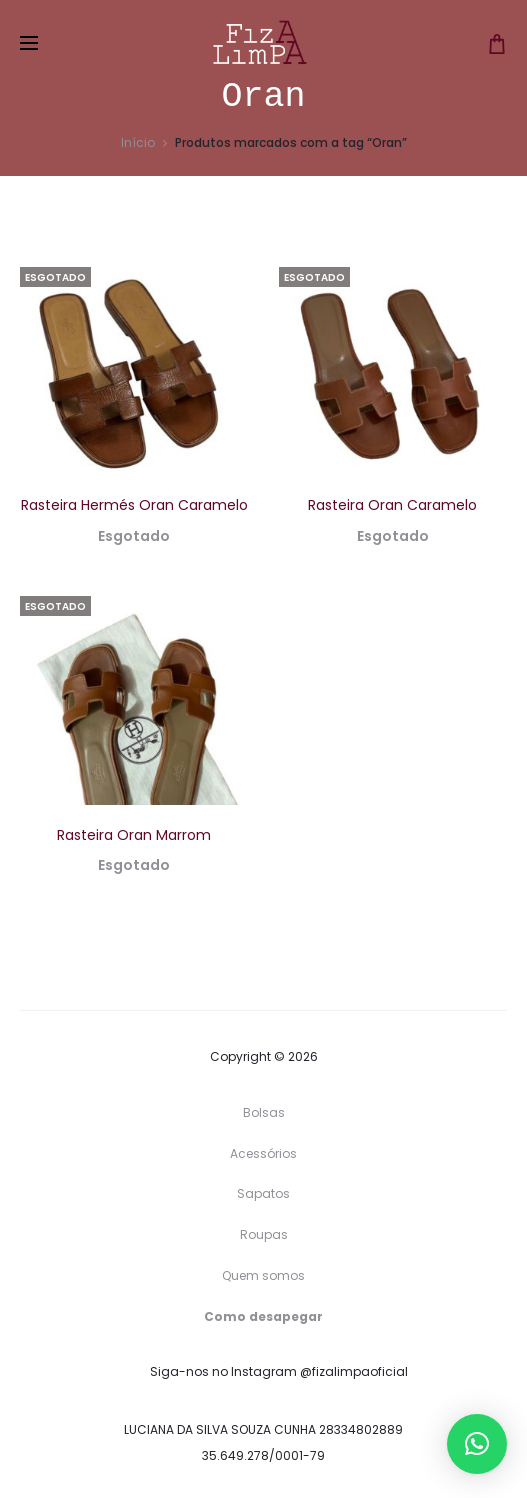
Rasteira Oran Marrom (134, 835)
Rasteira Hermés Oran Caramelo (134, 505)
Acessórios (263, 1153)
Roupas (264, 1234)
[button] (477, 1444)
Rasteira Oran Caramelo (392, 505)
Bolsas (264, 1112)
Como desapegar (263, 1316)
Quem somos (263, 1275)
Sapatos (263, 1193)
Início (138, 142)
